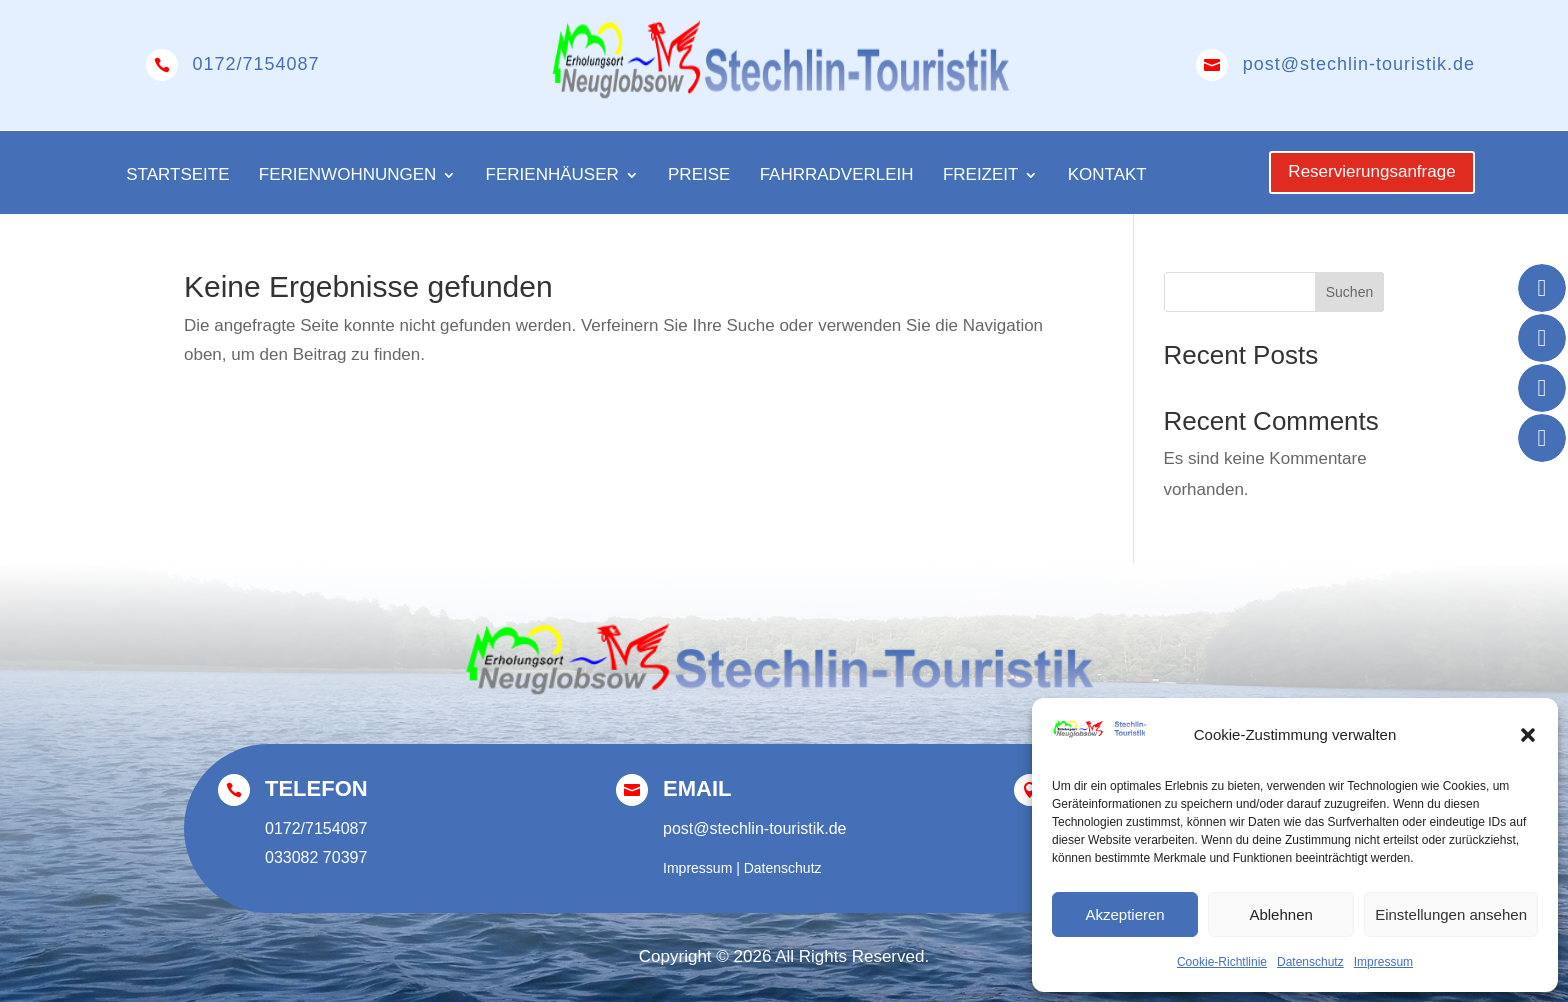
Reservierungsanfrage (1371, 171)
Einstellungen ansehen (1451, 914)
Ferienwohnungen (348, 176)
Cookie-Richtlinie (1222, 962)
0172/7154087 (256, 64)
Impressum (1383, 962)
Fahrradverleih (837, 176)
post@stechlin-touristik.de (1359, 64)
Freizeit (981, 176)
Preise (699, 176)
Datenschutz (1310, 962)
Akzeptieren (1124, 914)
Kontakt (1107, 176)
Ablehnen (1280, 914)
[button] (1528, 735)
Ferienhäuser (552, 176)
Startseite (177, 176)
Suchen (1349, 292)
